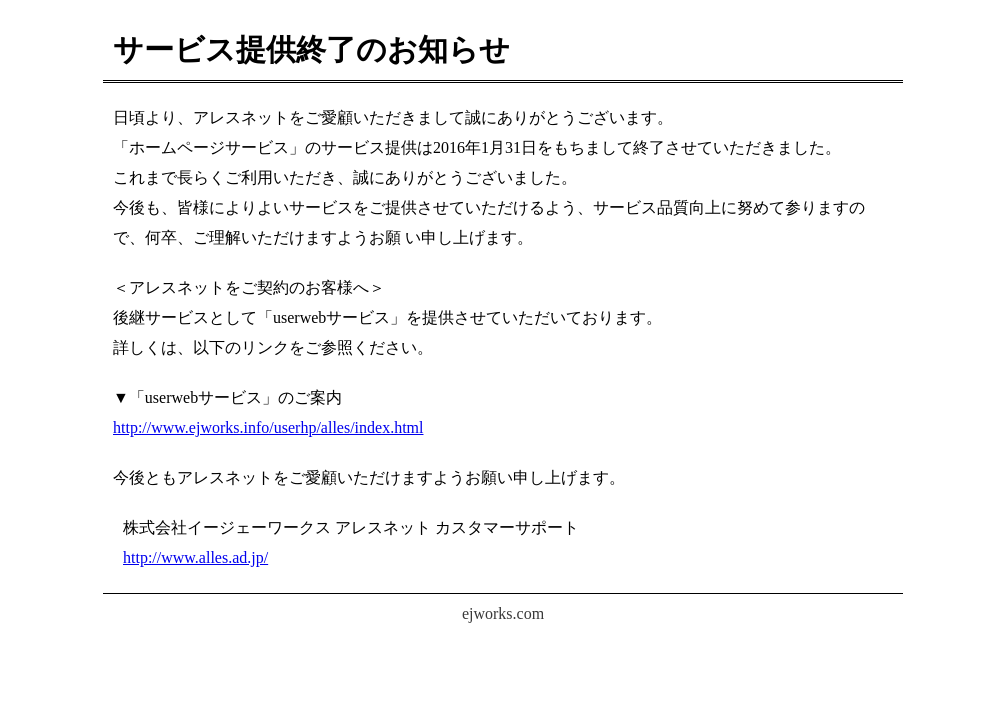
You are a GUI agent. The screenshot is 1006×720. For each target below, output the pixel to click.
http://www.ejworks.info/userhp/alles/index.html (268, 427)
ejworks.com (503, 613)
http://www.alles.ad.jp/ (195, 557)
